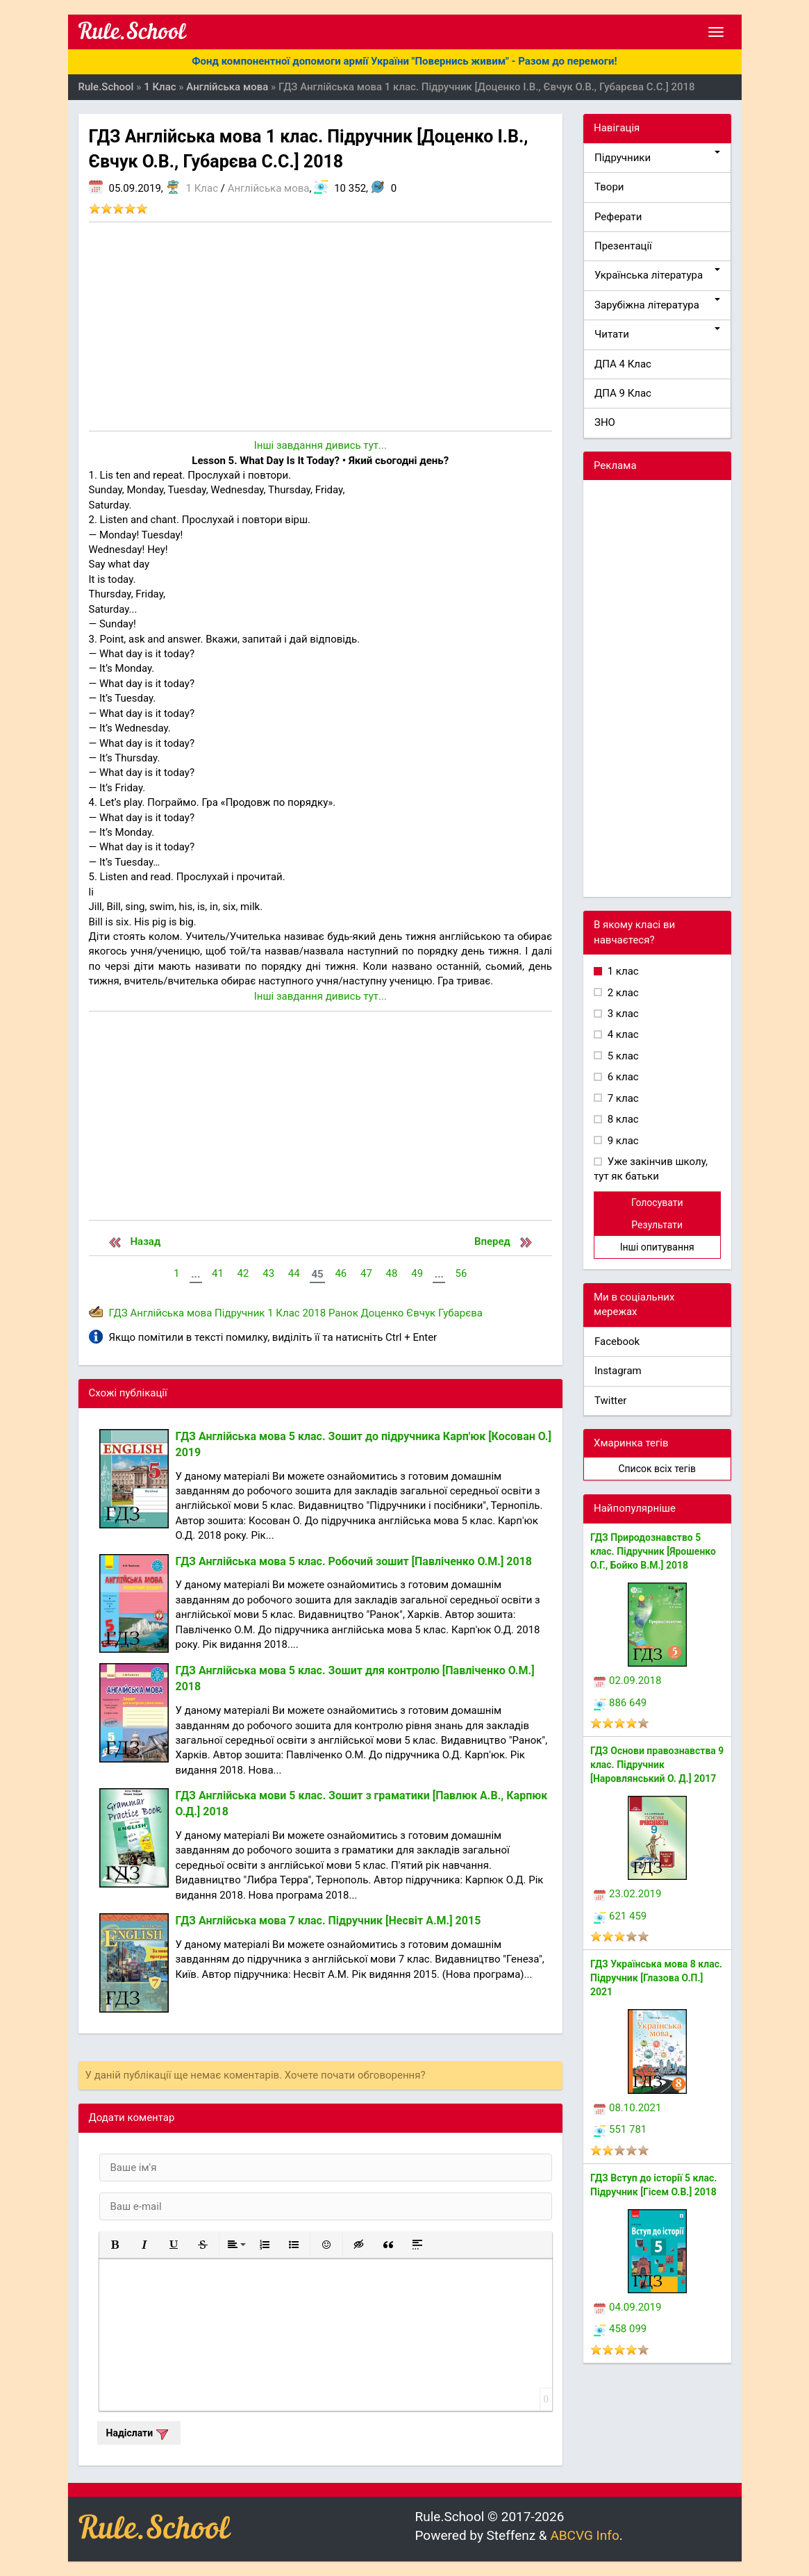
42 (243, 1273)
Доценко (382, 1313)
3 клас (622, 1013)
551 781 (620, 2129)
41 (218, 1273)
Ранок (343, 1313)
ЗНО (604, 422)
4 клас (622, 1034)
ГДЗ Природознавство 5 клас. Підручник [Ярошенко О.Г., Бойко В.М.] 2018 (653, 1551)
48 (392, 1273)
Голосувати (657, 1202)
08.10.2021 (627, 2108)
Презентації (623, 246)
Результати (657, 1224)
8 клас (622, 1119)
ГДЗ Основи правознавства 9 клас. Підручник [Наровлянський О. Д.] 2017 (657, 1764)
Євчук (420, 1313)
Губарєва (460, 1313)
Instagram (618, 1370)
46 (341, 1273)
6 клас (622, 1077)
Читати (657, 333)
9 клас (622, 1140)
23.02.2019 (627, 1894)
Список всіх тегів (657, 1468)
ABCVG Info (584, 2535)
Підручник (240, 1313)
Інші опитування (657, 1247)
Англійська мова (269, 188)
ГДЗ (118, 1313)
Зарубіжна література (657, 304)
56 (461, 1273)
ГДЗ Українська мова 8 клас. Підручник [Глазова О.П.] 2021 (656, 1977)
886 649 (620, 1702)
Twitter (610, 1400)
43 (268, 1273)
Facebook (617, 1341)
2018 (314, 1313)
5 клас (622, 1056)
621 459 (620, 1916)
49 (417, 1273)
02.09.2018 (627, 1680)
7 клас (622, 1098)
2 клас (622, 992)
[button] (115, 2244)
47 (366, 1273)
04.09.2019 (627, 2307)
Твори (609, 187)
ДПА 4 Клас (622, 364)
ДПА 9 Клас (622, 393)
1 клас (622, 971)
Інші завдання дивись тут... (320, 445)
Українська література (657, 274)
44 (294, 1273)
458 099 (620, 2328)
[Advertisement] (321, 326)
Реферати (618, 216)
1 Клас (202, 188)
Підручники (657, 157)
